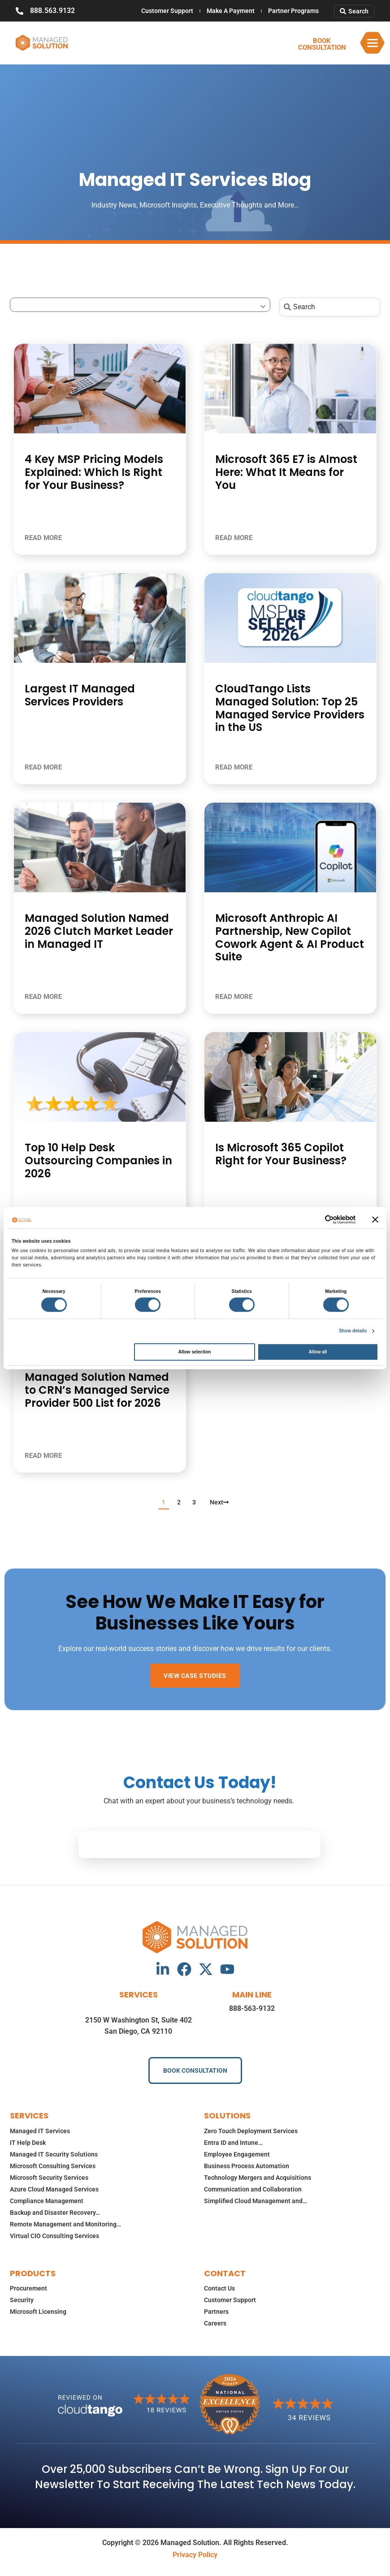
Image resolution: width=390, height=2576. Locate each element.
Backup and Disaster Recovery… (55, 2212)
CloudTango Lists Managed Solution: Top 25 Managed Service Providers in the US (289, 708)
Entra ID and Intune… (233, 2142)
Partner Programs (293, 10)
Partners (216, 2311)
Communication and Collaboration (253, 2189)
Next (219, 1502)
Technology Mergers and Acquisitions (257, 2177)
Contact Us (219, 2288)
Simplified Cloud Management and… (255, 2200)
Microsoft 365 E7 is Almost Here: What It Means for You (286, 472)
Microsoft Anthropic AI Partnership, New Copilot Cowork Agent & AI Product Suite (289, 937)
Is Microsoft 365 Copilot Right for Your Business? (281, 1154)
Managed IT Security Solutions (54, 2154)
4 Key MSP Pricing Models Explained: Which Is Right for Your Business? (94, 472)
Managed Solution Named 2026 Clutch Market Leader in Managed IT (99, 931)
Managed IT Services (40, 2131)
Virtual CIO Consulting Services (54, 2235)
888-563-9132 (252, 2008)
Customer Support (167, 10)
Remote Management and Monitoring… (65, 2224)
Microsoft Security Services (49, 2177)
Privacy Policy (195, 2554)
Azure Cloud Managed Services (54, 2189)
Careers (215, 2323)
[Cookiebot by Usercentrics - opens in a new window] (316, 1219)
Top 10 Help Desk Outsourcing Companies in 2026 (98, 1160)
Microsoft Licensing (38, 2311)
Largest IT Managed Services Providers (80, 695)
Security (22, 2300)
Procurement (28, 2288)
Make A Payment (231, 10)
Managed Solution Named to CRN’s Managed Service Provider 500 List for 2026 (97, 1390)
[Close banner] (375, 1219)
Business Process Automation (246, 2166)
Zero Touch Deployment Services (251, 2131)
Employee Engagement (237, 2154)
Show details (353, 1330)
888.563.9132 (52, 10)
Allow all (318, 1351)
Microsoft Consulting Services (52, 2166)
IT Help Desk (28, 2142)
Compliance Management (46, 2200)
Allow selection (194, 1351)
